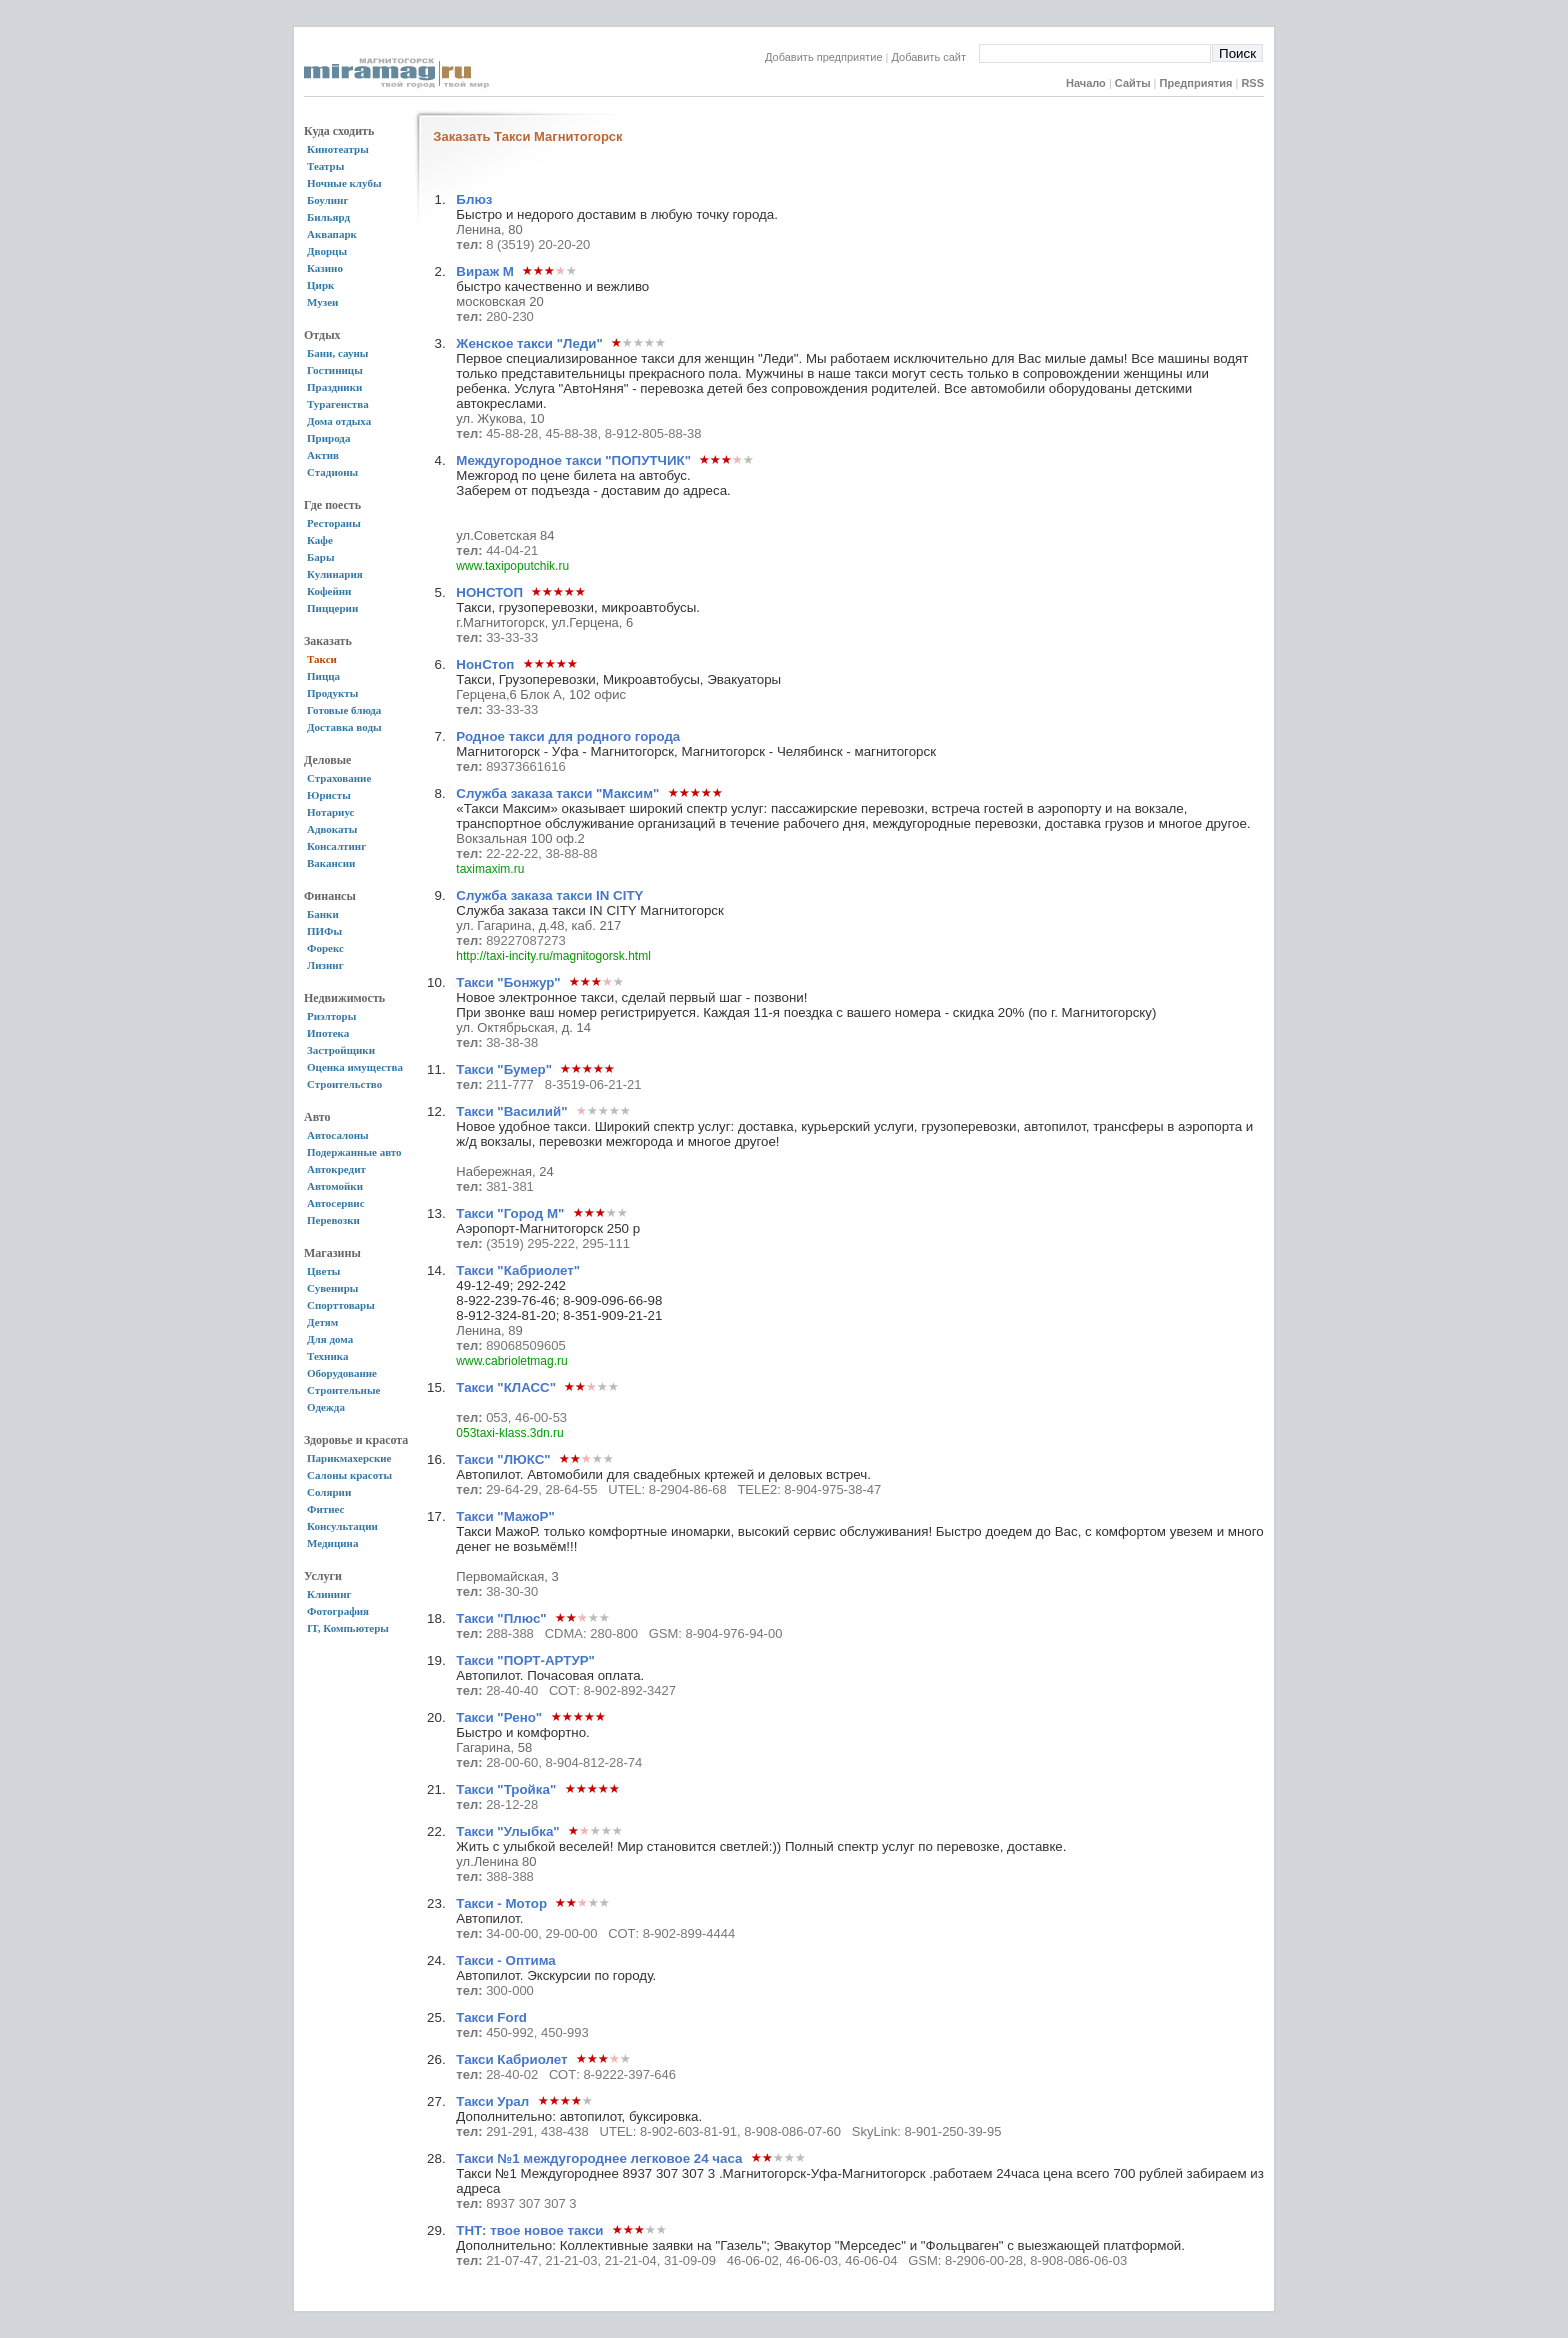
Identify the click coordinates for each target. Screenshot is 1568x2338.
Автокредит (336, 1169)
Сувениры (332, 1288)
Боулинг (327, 200)
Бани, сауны (337, 353)
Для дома (330, 1339)
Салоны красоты (349, 1475)
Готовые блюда (344, 710)
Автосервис (336, 1203)
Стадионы (332, 472)
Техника (327, 1356)
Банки (323, 914)
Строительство (344, 1084)
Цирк (320, 285)
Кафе (320, 540)
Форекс (325, 948)
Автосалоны (338, 1135)
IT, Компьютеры (348, 1628)
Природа (328, 438)
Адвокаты (332, 829)
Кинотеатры (338, 149)
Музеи (322, 302)
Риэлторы (331, 1016)
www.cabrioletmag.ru (511, 1361)
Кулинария (335, 574)
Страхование (339, 778)
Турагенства (338, 404)
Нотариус (330, 812)
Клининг (329, 1594)
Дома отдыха (339, 421)
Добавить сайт (935, 57)
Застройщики (341, 1050)
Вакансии (331, 863)
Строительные (343, 1390)
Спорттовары (341, 1305)
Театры (325, 166)
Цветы (323, 1271)
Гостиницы (335, 370)
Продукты (332, 693)
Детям (322, 1322)
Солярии (329, 1492)
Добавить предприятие (824, 57)
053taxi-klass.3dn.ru (509, 1433)
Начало (1086, 83)
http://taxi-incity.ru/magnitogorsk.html (553, 956)
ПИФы (324, 931)
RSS (1252, 83)
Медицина (332, 1543)
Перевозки (333, 1220)
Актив (323, 455)
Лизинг (325, 965)
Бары (320, 557)
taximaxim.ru (490, 869)
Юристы (329, 795)
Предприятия (1196, 83)
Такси (322, 659)
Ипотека (328, 1033)
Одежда (326, 1407)
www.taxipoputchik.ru (512, 566)
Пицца (323, 676)
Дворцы (327, 251)
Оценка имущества (355, 1067)
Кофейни (329, 591)
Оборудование (342, 1373)
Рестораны (334, 523)
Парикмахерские (349, 1458)
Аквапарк (332, 234)
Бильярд (328, 217)
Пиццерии (332, 608)
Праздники (334, 387)
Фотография (338, 1611)
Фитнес (325, 1509)
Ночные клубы (344, 183)
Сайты (1133, 83)
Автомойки (335, 1186)
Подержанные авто (354, 1152)
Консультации (342, 1526)
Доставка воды (344, 727)
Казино (325, 268)
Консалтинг (336, 846)
